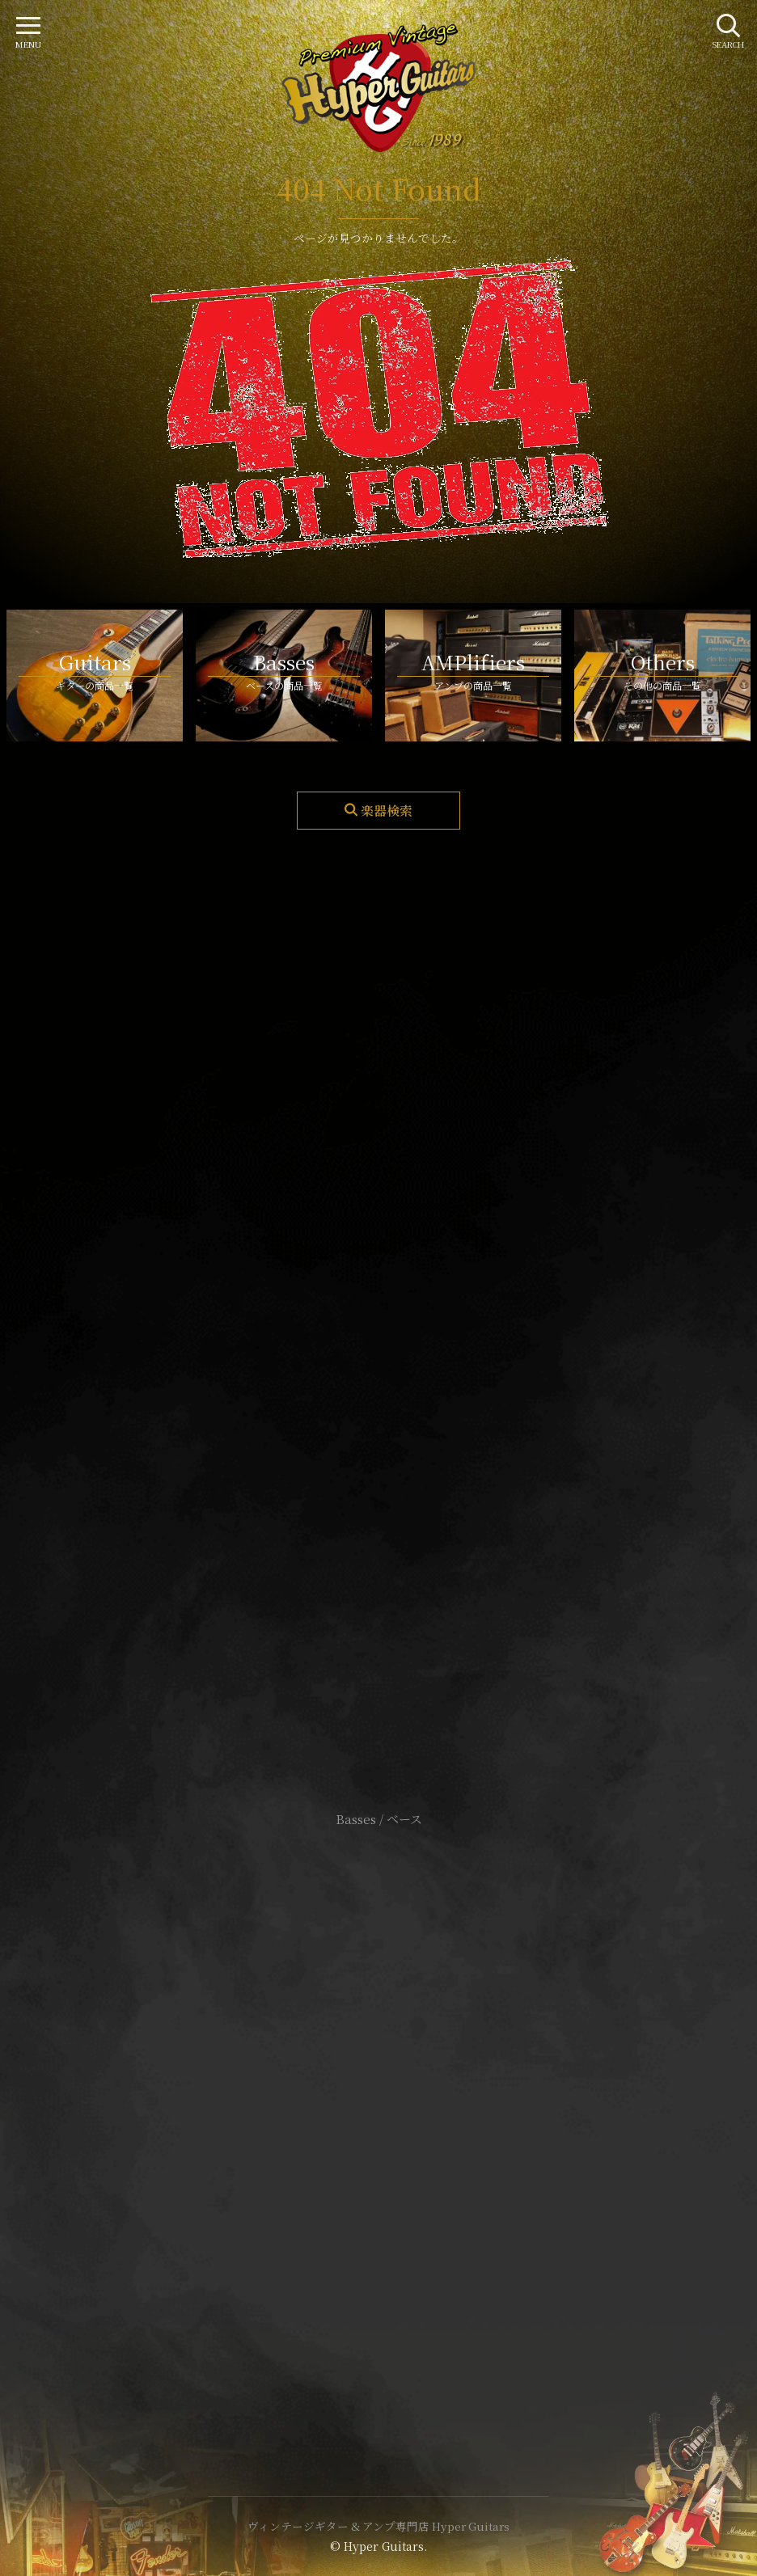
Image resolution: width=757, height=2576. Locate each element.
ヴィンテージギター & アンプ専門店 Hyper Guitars (378, 2526)
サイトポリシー (378, 2090)
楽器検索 (386, 810)
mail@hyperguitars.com (403, 1287)
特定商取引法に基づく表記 (378, 2114)
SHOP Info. (379, 1336)
